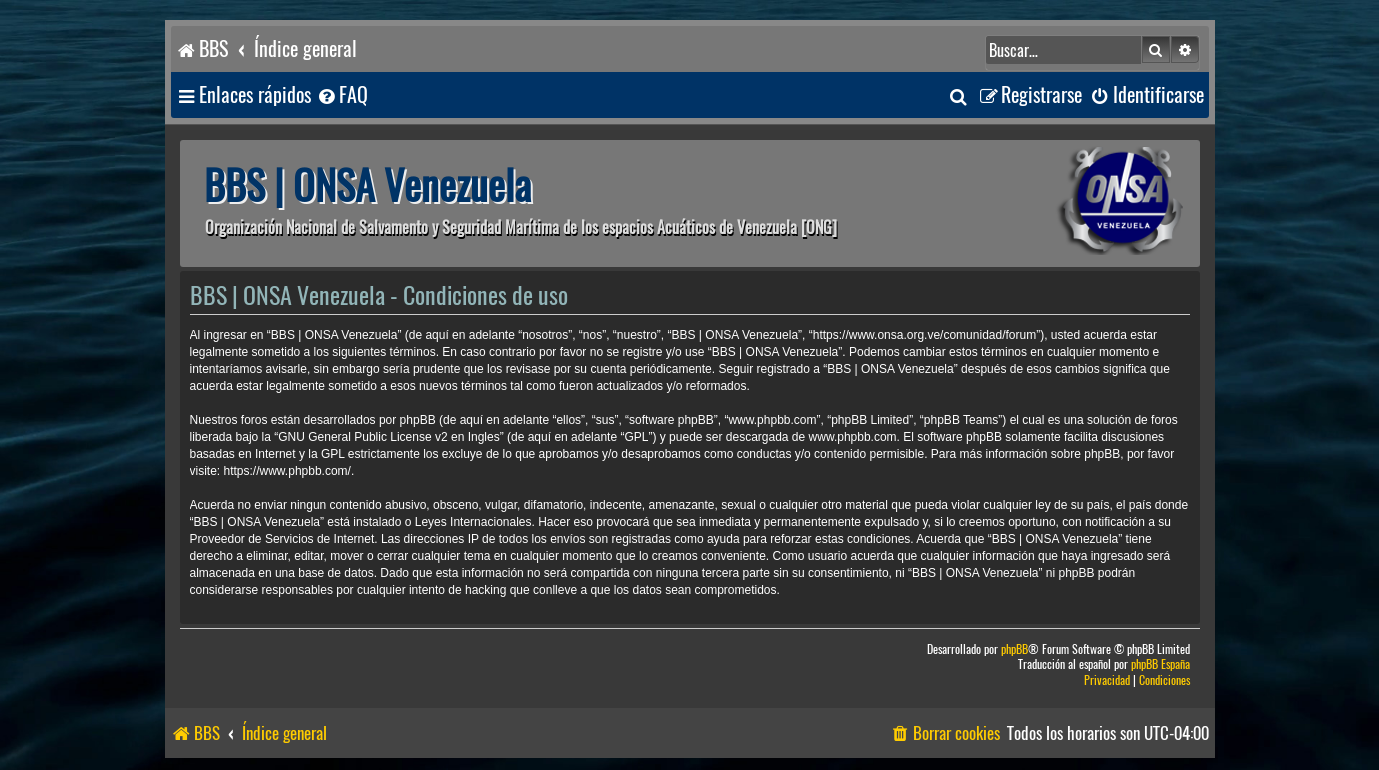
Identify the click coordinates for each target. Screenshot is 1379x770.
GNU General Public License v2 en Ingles (388, 437)
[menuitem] (342, 95)
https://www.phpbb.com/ (287, 471)
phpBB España (1160, 664)
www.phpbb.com (853, 437)
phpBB (1014, 649)
